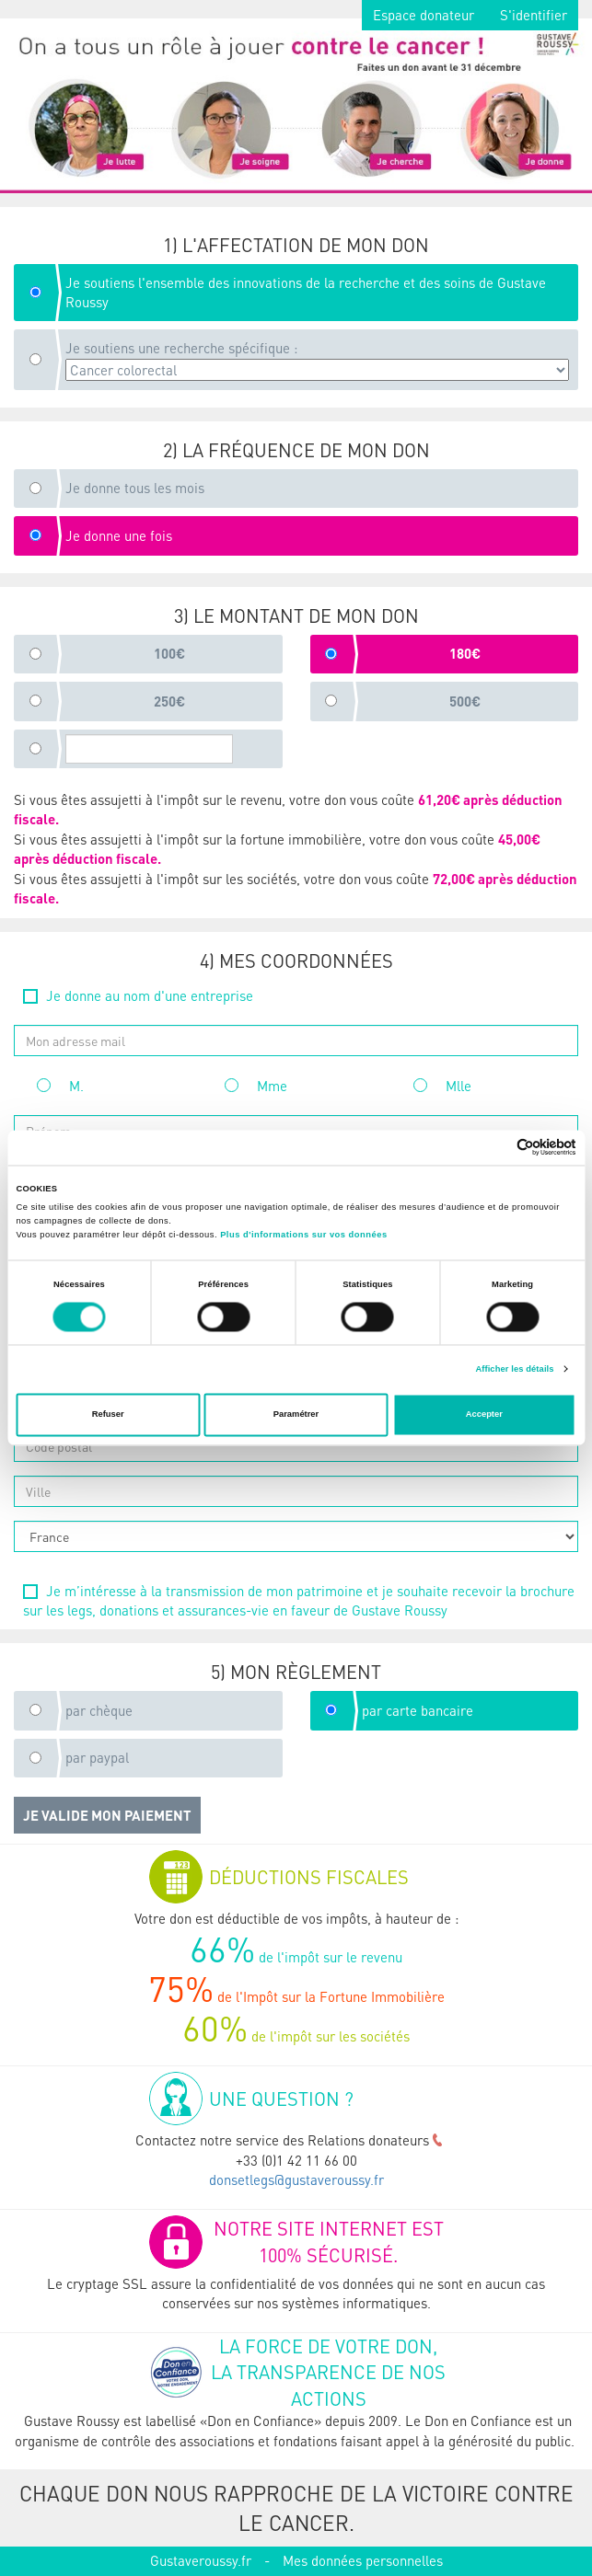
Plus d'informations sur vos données (303, 1234)
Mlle (442, 1085)
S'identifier (533, 15)
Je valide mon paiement (107, 1815)
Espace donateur (423, 15)
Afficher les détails (514, 1369)
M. (60, 1085)
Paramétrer (296, 1415)
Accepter (484, 1415)
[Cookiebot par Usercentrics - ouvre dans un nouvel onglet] (495, 1147)
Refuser (108, 1415)
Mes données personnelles (363, 2560)
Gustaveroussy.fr (200, 2560)
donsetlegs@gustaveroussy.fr (296, 2179)
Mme (256, 1085)
